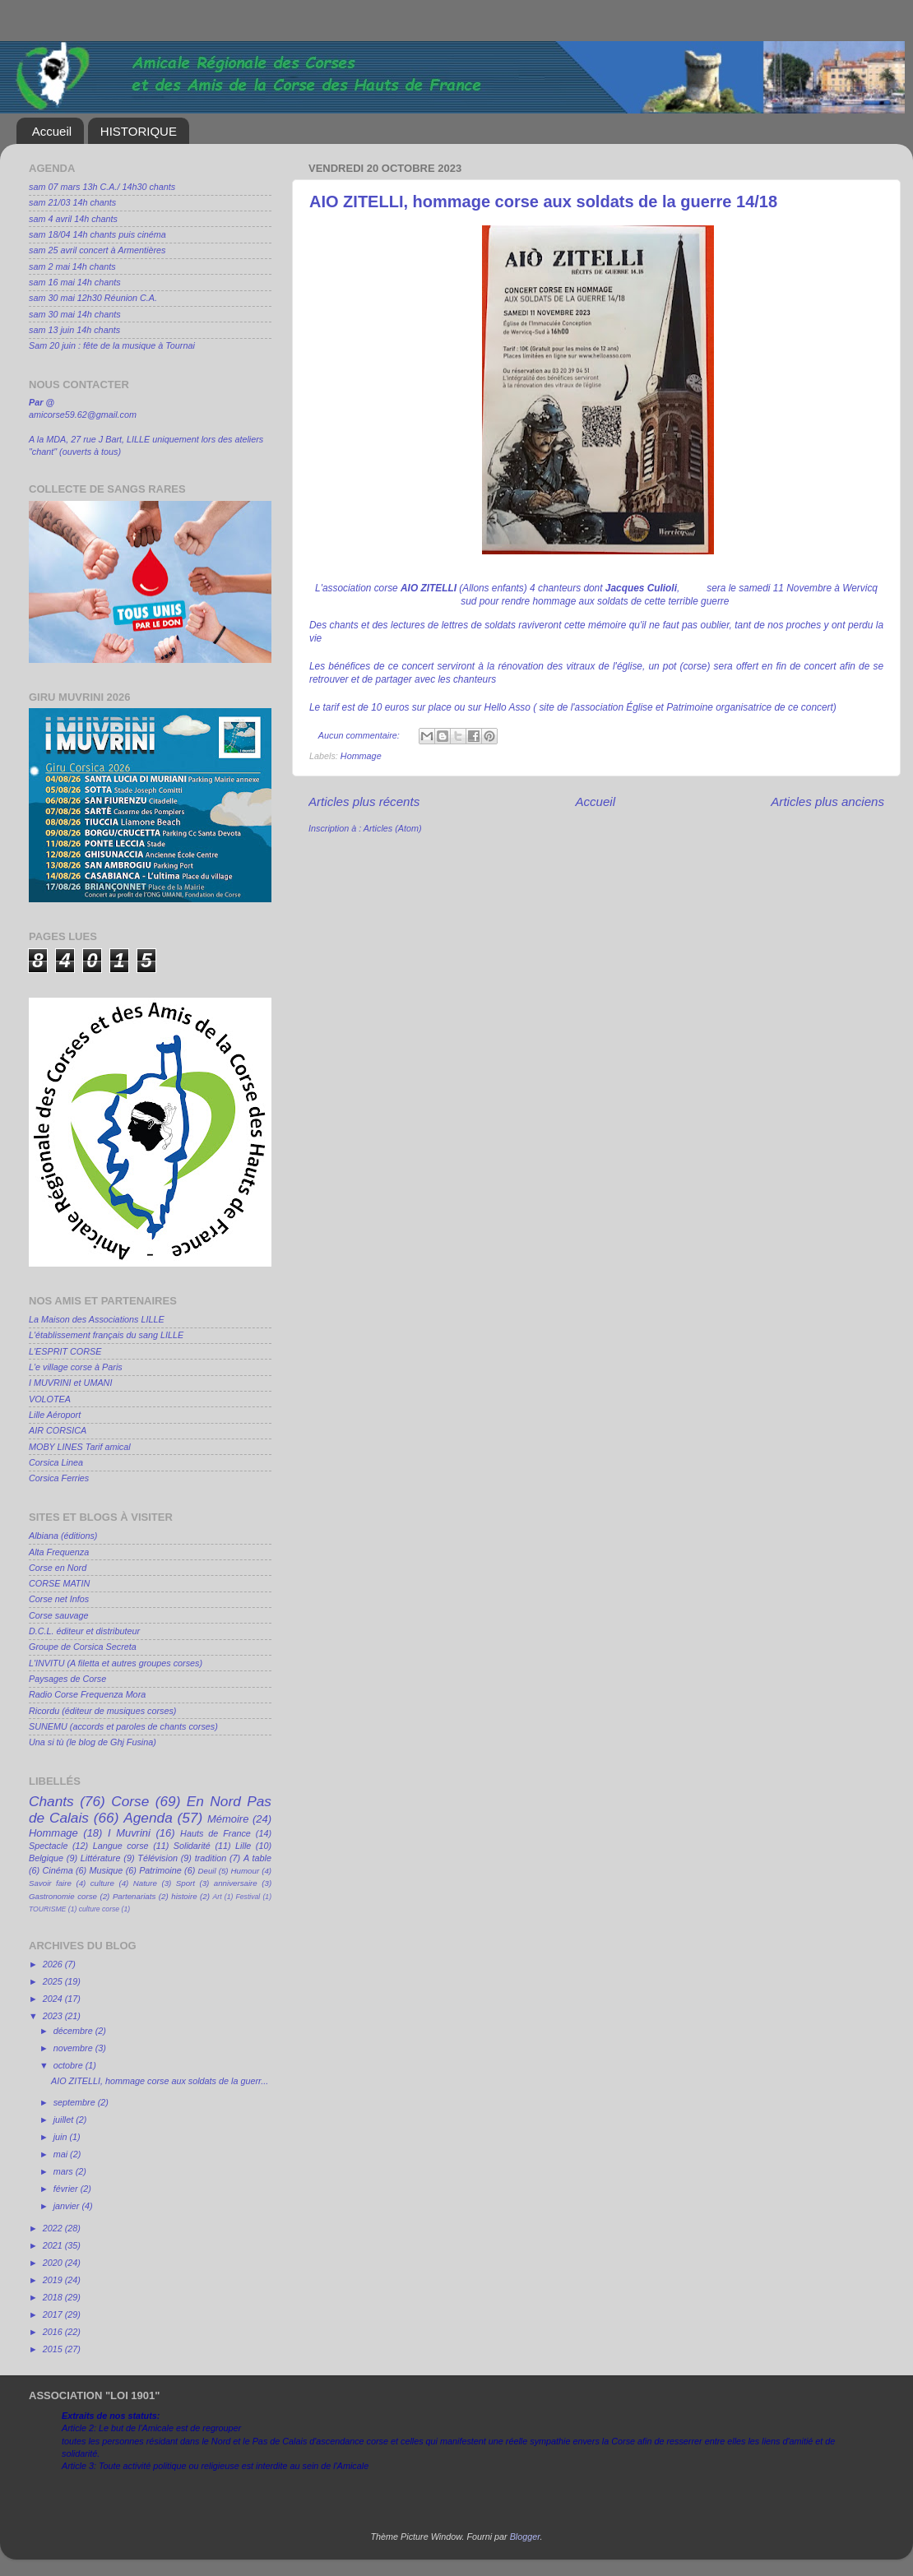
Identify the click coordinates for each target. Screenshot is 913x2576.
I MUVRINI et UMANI (70, 1383)
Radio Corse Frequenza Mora (87, 1694)
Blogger (525, 2536)
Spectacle (48, 1846)
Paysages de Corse (67, 1679)
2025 (54, 1981)
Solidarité (192, 1846)
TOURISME (47, 1909)
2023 (54, 2016)
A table (257, 1858)
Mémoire (227, 1819)
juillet (64, 2119)
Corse (130, 1801)
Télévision (157, 1858)
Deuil (207, 1870)
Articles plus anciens (827, 801)
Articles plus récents (363, 801)
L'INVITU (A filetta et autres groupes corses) (115, 1663)
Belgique (46, 1858)
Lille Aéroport (55, 1415)
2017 (54, 2314)
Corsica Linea (56, 1462)
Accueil (52, 131)
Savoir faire (50, 1883)
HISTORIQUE (138, 131)
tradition (210, 1858)
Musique (106, 1870)
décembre (74, 2031)
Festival (248, 1897)
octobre (69, 2065)
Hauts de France (215, 1833)
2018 (54, 2297)
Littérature (101, 1858)
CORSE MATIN (59, 1583)
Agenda (148, 1817)
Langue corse (121, 1846)
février (67, 2189)
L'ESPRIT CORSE (65, 1351)
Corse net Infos (59, 1599)
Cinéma (58, 1870)
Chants (51, 1801)
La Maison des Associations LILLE (97, 1319)
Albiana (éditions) (63, 1536)
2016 (54, 2332)
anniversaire (235, 1883)
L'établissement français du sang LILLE (106, 1335)
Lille (243, 1846)
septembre (75, 2102)
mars (64, 2171)
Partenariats (134, 1896)
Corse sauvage (59, 1615)
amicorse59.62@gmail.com (83, 414)
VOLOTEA (50, 1399)
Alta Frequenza (59, 1552)
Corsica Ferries (59, 1478)
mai (61, 2154)
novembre (74, 2048)
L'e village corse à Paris (76, 1367)
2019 (54, 2280)
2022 (54, 2228)
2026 (54, 1964)
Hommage (361, 756)
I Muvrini (129, 1833)
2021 (54, 2245)
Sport (185, 1883)
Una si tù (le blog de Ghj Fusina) (92, 1742)
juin (61, 2137)
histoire (184, 1896)
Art (217, 1897)
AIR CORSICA (57, 1430)
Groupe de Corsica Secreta (83, 1647)
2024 (54, 1999)
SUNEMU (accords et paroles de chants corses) (123, 1726)
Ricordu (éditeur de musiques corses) (102, 1711)
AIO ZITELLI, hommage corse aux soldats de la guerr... (159, 2081)
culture (102, 1883)
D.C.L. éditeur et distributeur (84, 1631)
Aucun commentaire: (360, 735)
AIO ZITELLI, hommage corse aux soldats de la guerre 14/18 (543, 201)
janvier (67, 2206)
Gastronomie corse (63, 1896)
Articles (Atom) (393, 828)
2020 (54, 2263)
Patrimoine (160, 1870)
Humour (245, 1870)
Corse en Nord (57, 1568)
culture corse (99, 1909)
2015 (54, 2349)
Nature (145, 1883)
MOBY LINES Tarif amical (80, 1447)
